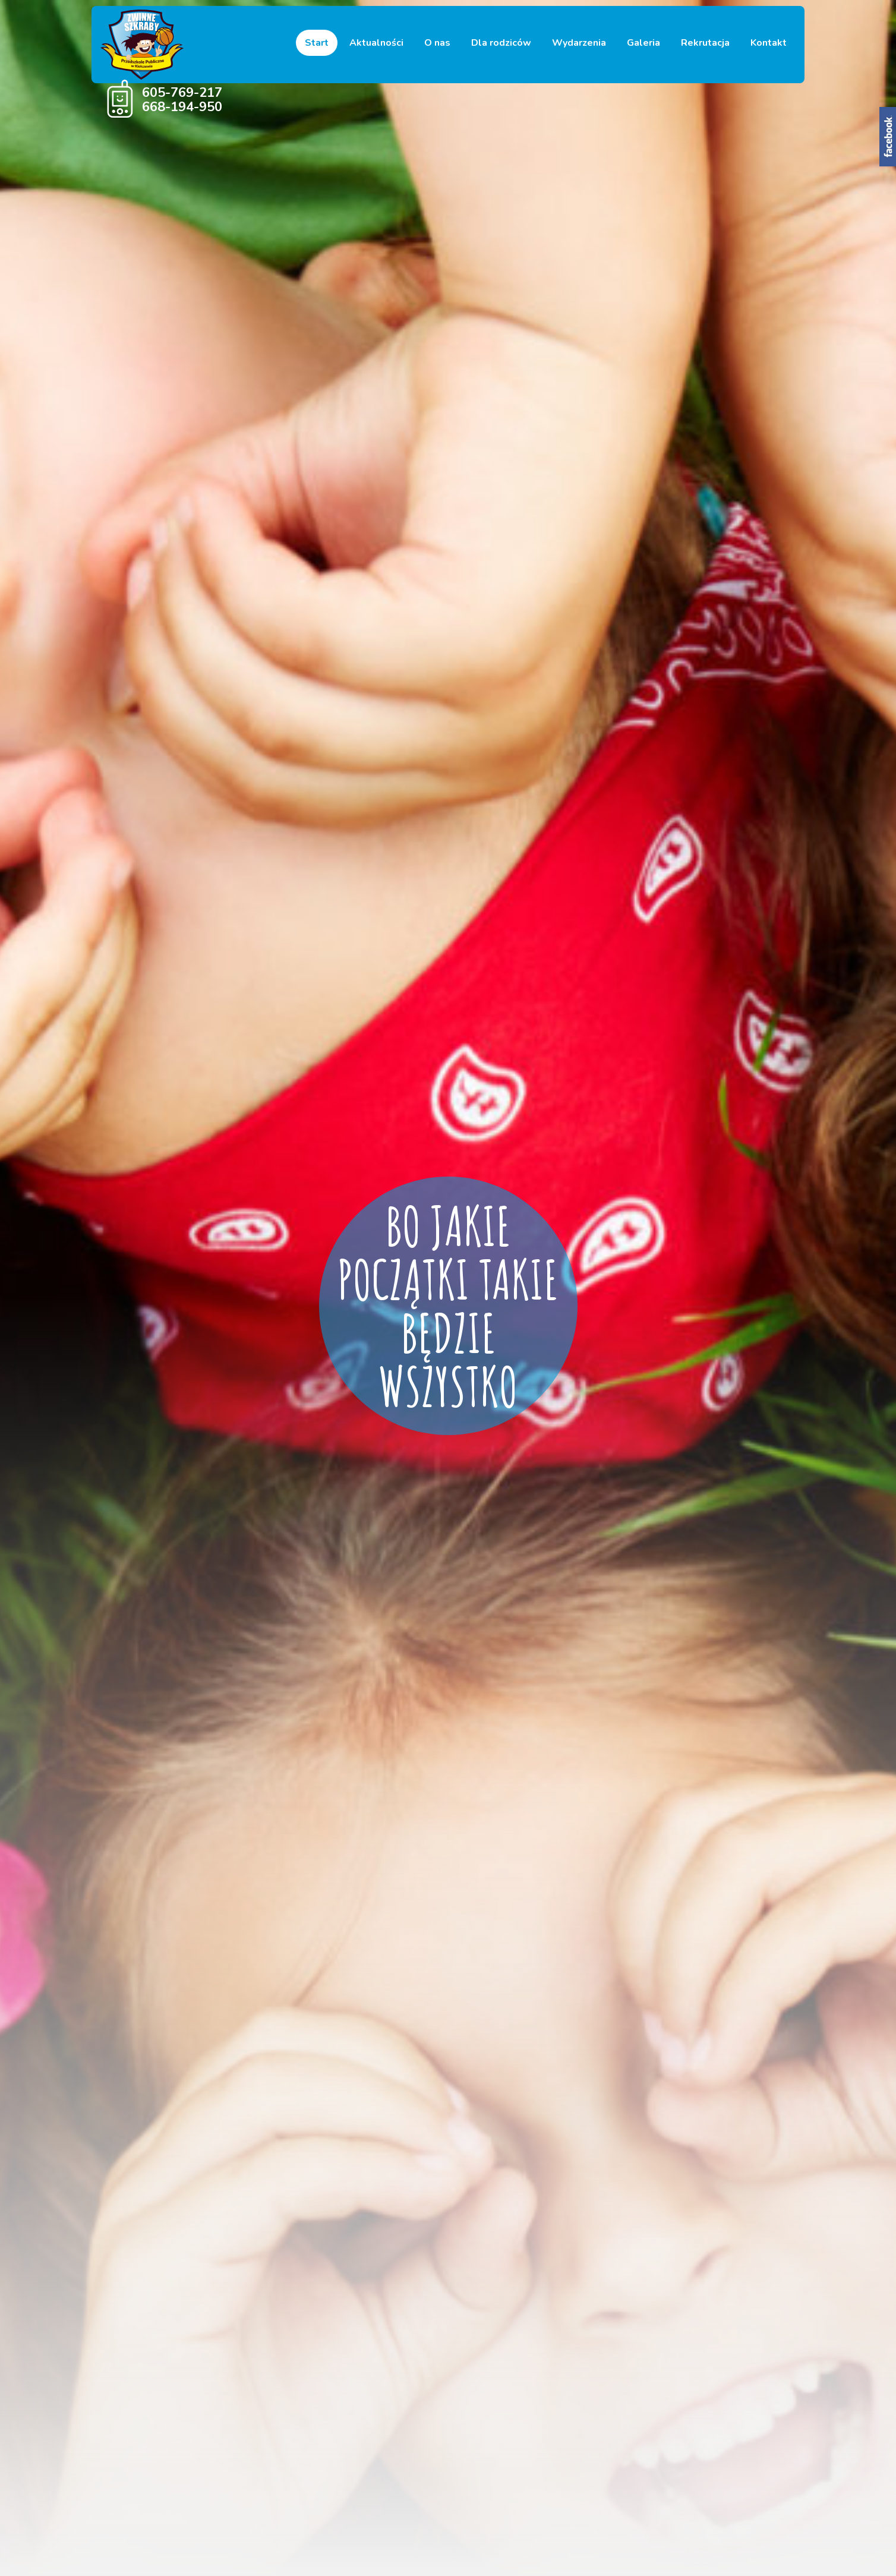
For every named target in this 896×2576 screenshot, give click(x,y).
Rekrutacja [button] (705, 42)
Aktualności (376, 42)
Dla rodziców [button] (501, 42)
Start (317, 42)
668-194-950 (182, 107)
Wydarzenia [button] (579, 42)
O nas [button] (437, 42)
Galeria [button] (643, 42)
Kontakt (768, 42)
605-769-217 (182, 93)
